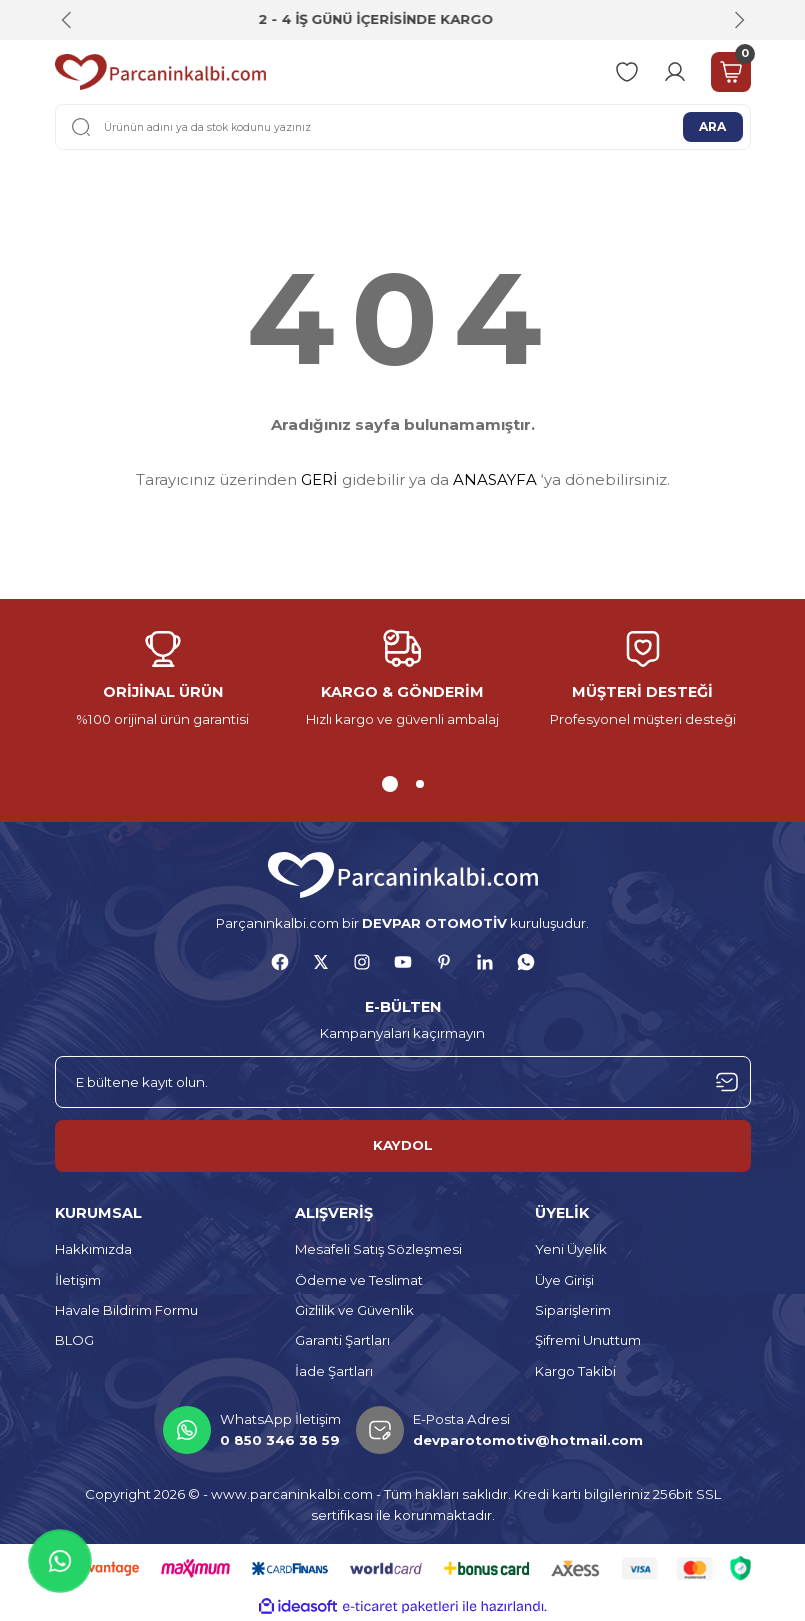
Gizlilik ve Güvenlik (354, 1310)
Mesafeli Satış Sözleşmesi (378, 1249)
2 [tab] (420, 784)
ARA (713, 126)
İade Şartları (334, 1371)
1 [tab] (390, 784)
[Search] (403, 127)
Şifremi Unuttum (588, 1340)
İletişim (78, 1280)
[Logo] (160, 72)
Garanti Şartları (342, 1340)
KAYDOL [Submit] (403, 1145)
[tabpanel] (163, 680)
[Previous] (67, 20)
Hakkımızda (93, 1249)
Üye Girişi (564, 1280)
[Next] (739, 20)
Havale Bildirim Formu (126, 1310)
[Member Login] (675, 72)
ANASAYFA (495, 479)
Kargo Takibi (575, 1371)
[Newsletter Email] (403, 1082)
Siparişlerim (573, 1310)
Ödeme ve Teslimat (359, 1280)
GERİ (319, 479)
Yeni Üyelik (571, 1249)
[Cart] (731, 72)
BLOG (74, 1340)
